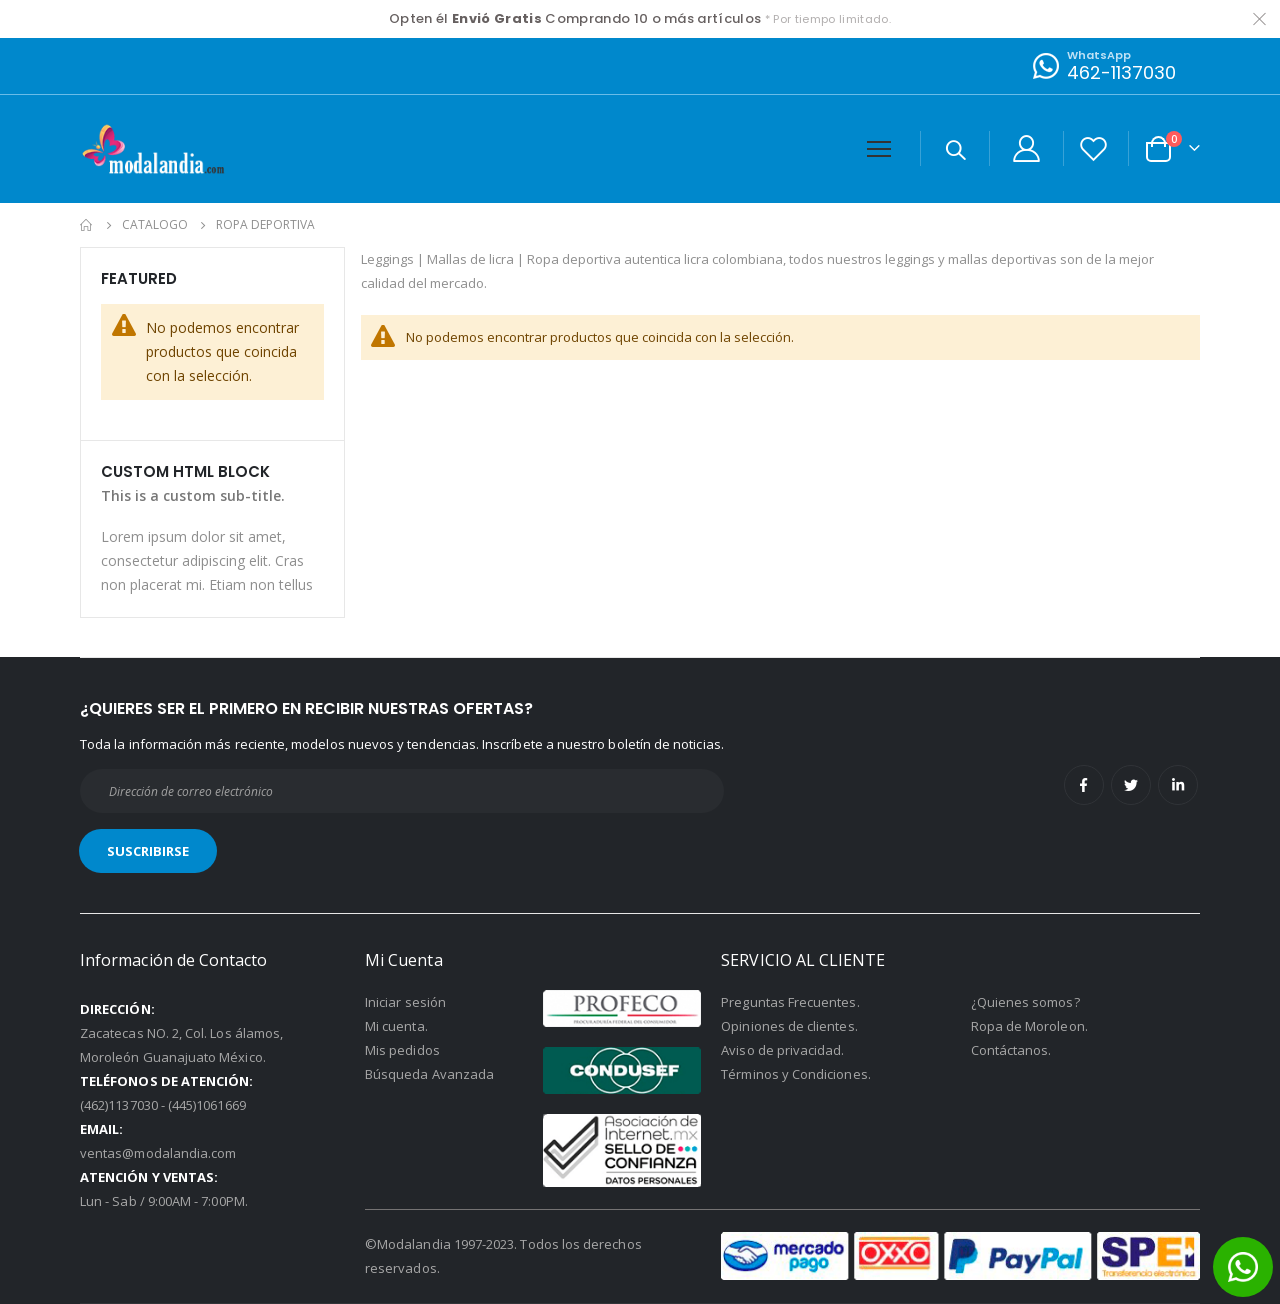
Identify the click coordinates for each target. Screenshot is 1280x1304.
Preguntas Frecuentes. (790, 1002)
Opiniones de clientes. (789, 1026)
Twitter (1131, 785)
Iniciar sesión (405, 1002)
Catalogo (155, 225)
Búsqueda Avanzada (429, 1074)
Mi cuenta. (396, 1026)
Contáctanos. (1011, 1050)
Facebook (1084, 785)
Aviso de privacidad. (782, 1050)
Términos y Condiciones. (796, 1074)
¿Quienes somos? (1025, 1002)
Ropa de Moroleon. (1029, 1026)
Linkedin (1178, 785)
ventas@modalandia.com (158, 1153)
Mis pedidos (402, 1050)
